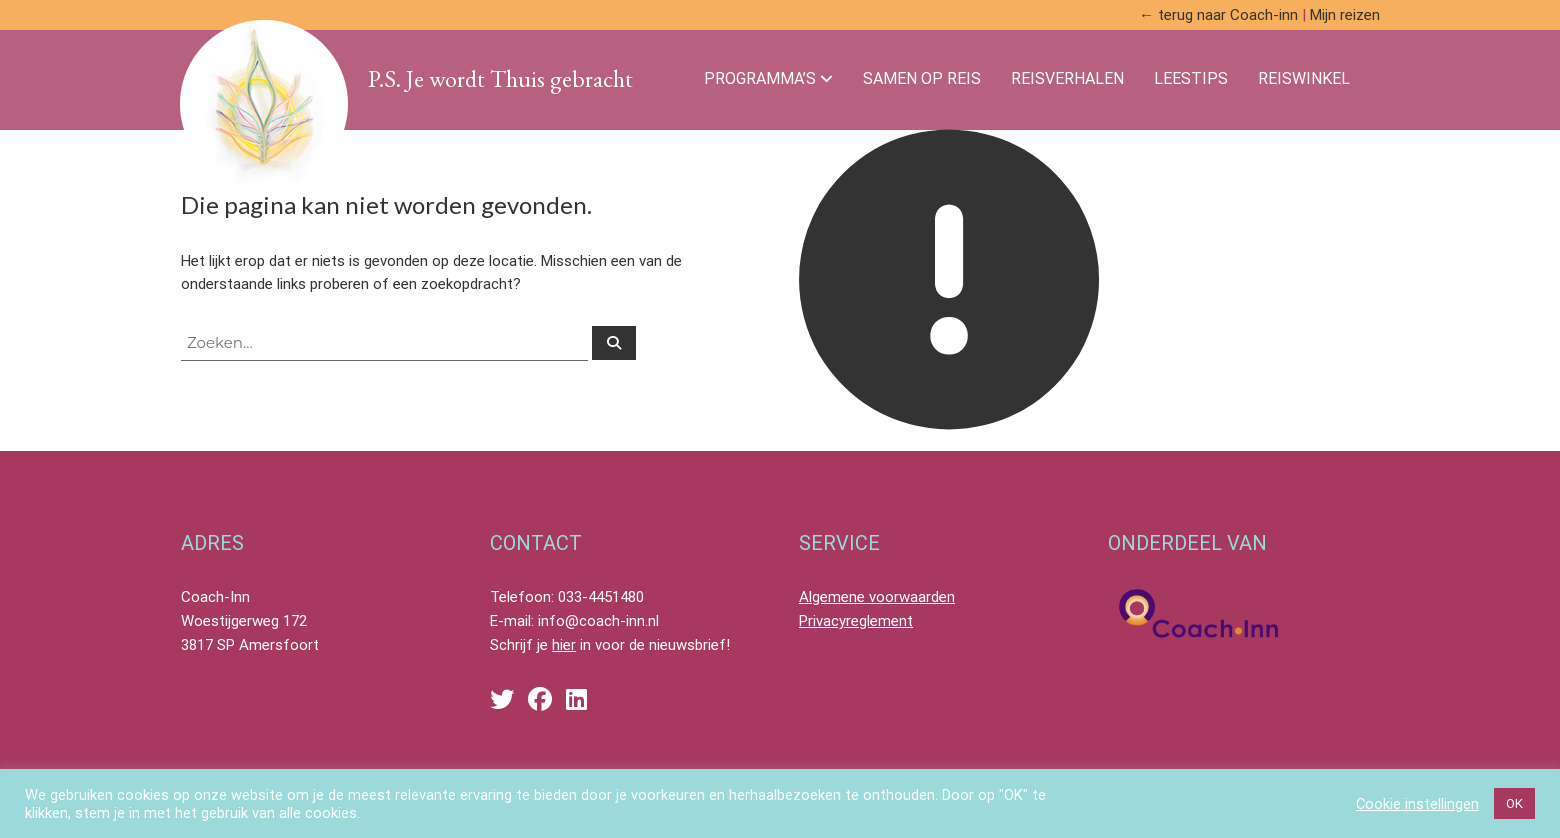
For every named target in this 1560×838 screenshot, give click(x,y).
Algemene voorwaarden (877, 597)
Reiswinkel (1304, 78)
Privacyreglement (856, 621)
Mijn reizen (1345, 15)
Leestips (1191, 78)
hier (564, 645)
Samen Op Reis (922, 78)
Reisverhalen (1067, 78)
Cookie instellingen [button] (1417, 804)
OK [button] (1514, 803)
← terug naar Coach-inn (1218, 15)
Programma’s (760, 78)
